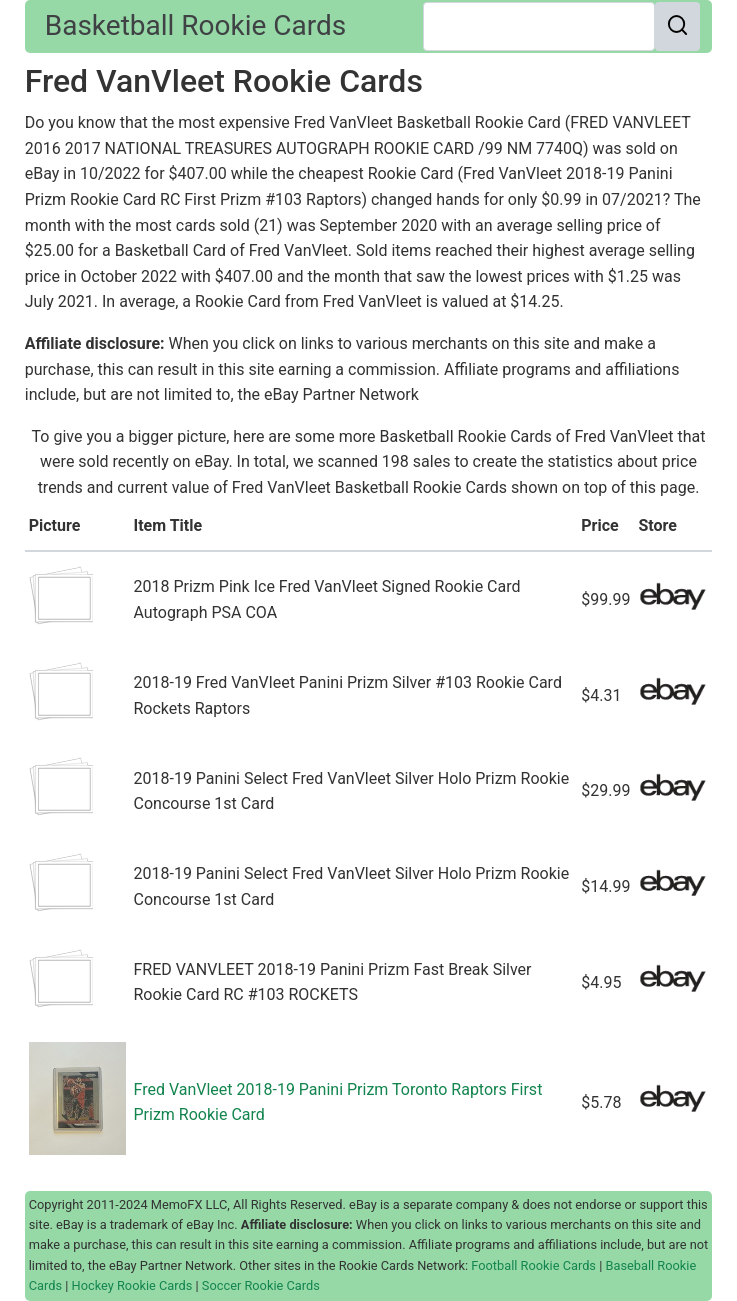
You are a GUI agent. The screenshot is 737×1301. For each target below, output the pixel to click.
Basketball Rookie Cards (195, 25)
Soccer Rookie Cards (261, 1285)
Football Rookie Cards (533, 1265)
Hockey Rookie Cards (132, 1285)
